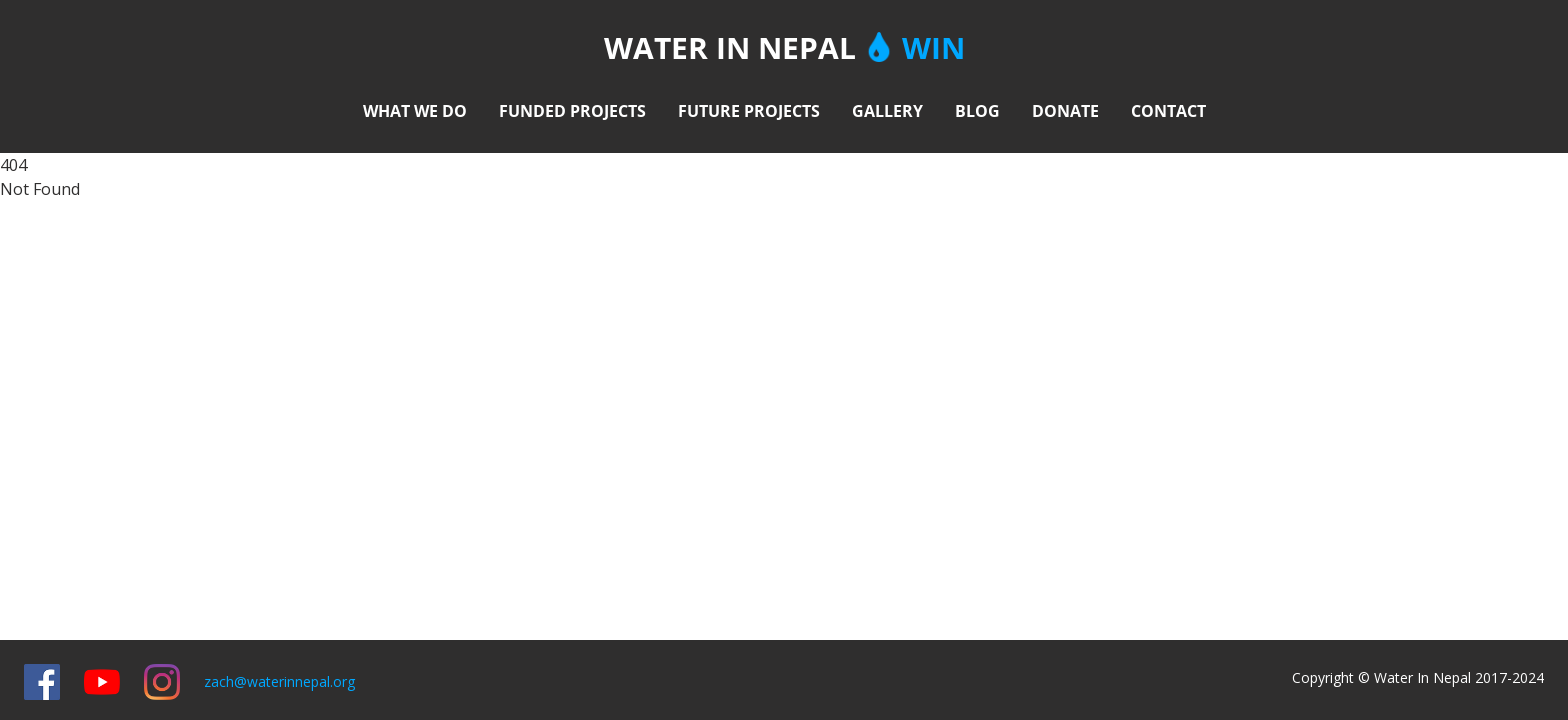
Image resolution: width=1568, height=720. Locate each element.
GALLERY (887, 111)
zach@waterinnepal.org (279, 681)
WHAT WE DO (415, 111)
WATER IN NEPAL (784, 49)
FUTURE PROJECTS (749, 111)
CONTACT (1168, 111)
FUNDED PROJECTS (572, 111)
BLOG (977, 111)
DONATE (1065, 111)
